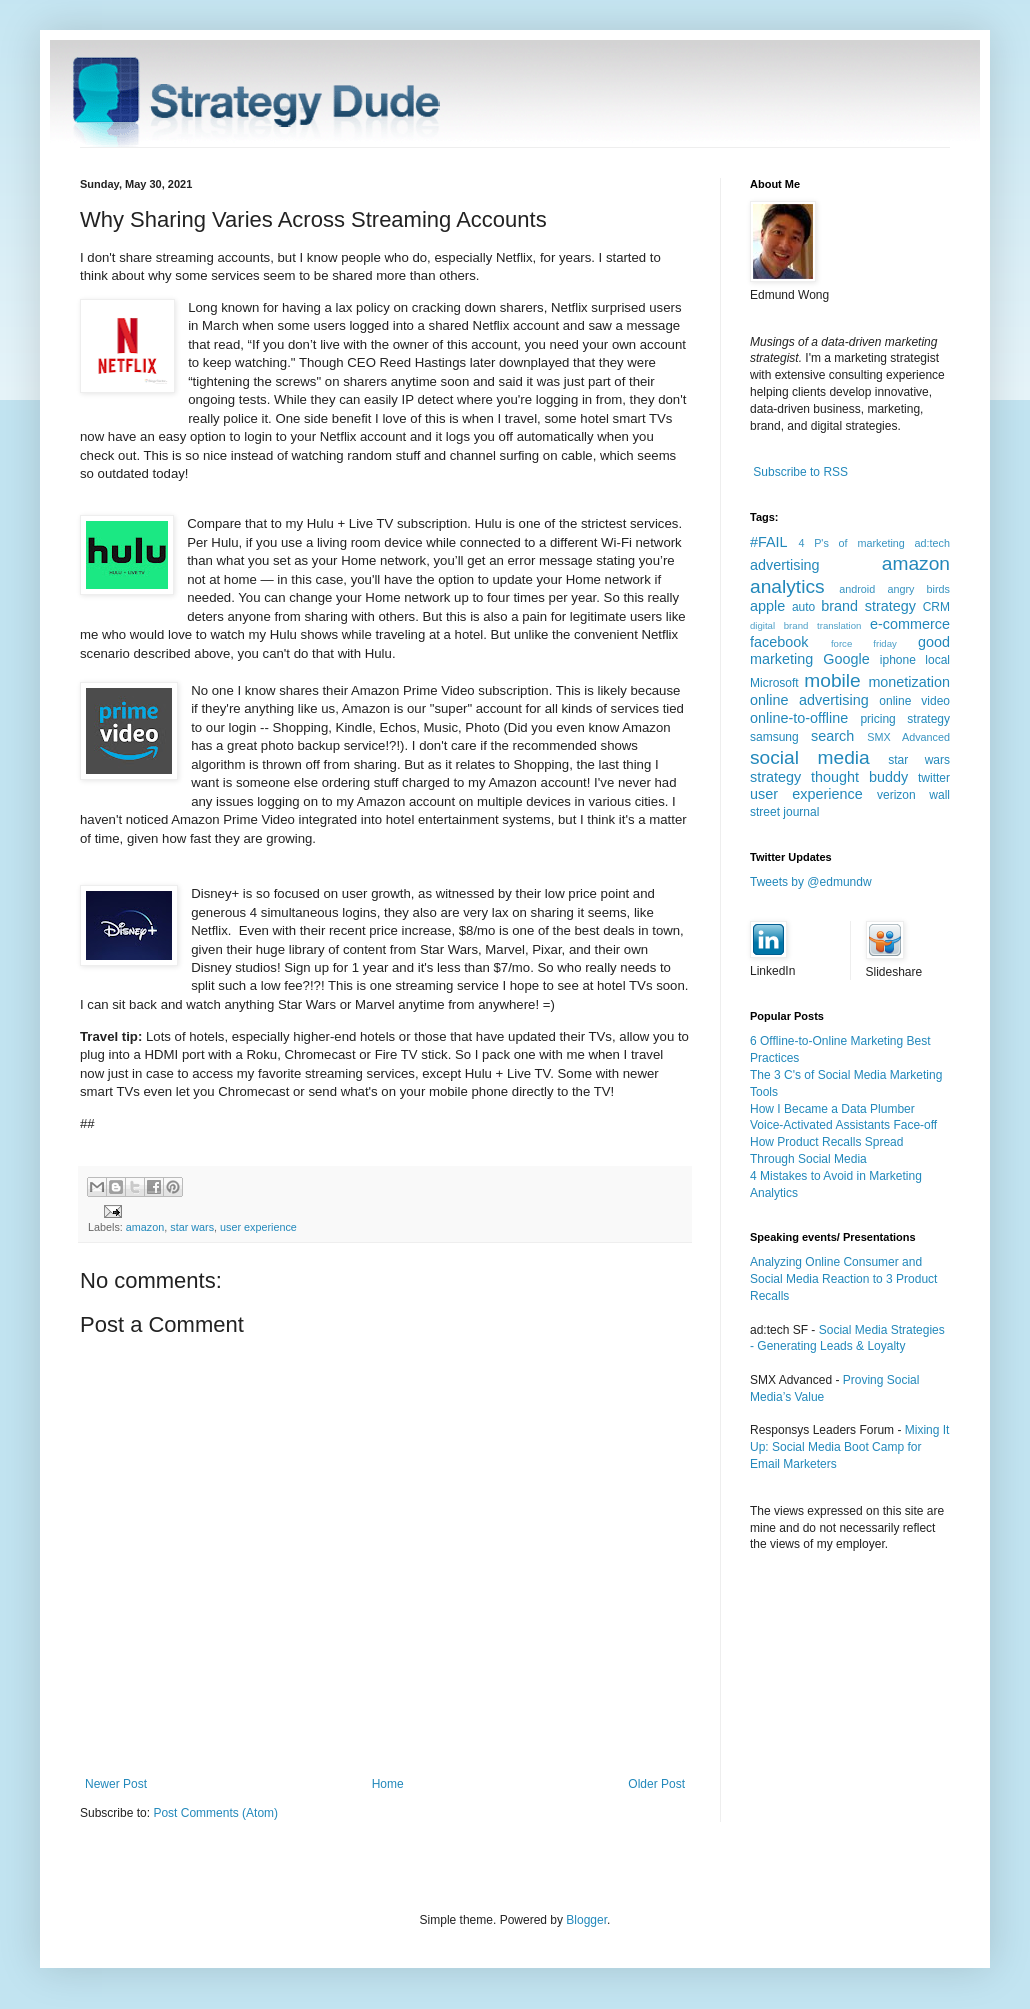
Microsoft (774, 683)
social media (810, 757)
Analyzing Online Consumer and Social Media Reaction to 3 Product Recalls (843, 1279)
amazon (145, 1227)
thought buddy (859, 777)
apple (767, 606)
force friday (864, 643)
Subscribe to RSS (800, 472)
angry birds (918, 589)
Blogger (586, 1920)
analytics (787, 586)
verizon (896, 795)
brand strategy (868, 606)
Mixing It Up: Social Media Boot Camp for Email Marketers (849, 1447)
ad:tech (932, 543)
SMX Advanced (908, 737)
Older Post (656, 1784)
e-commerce (910, 624)
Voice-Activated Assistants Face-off (843, 1125)
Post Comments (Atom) (215, 1813)
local (937, 660)
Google (846, 659)
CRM (936, 607)
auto (803, 607)
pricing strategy (905, 719)
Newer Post (116, 1784)
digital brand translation (805, 625)
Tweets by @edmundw (811, 882)
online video (914, 701)
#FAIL (769, 542)
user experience (258, 1227)
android (857, 589)
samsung (774, 737)
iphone (898, 660)
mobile (832, 680)
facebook (779, 642)
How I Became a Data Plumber (832, 1109)
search (832, 736)
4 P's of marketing (851, 543)
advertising (785, 565)
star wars (192, 1227)
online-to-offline (799, 718)
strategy (775, 777)
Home (388, 1784)
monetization (909, 682)
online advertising (809, 700)
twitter (934, 778)
